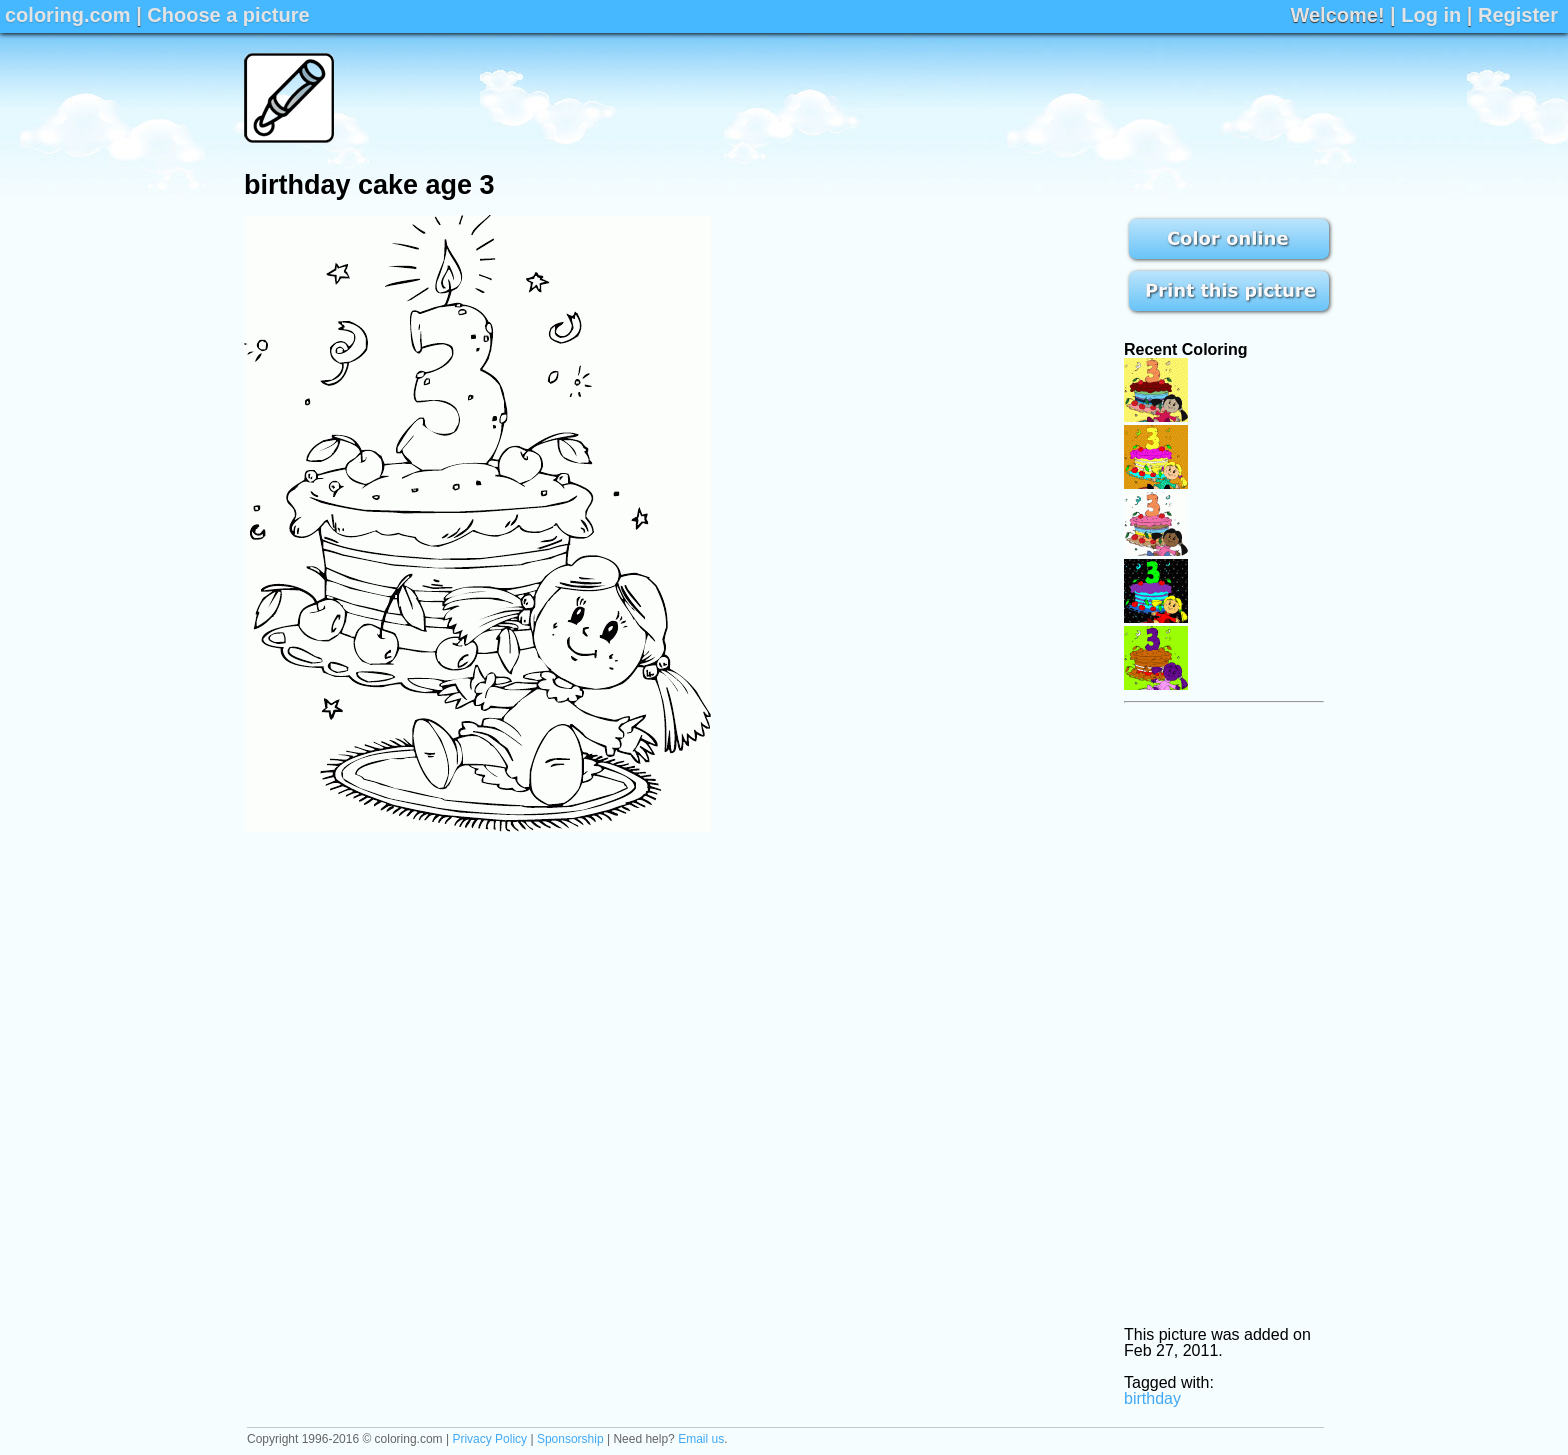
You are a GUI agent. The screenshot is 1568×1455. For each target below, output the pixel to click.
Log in (1431, 15)
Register (1518, 15)
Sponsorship (570, 1439)
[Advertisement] (960, 98)
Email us (701, 1439)
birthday (1152, 1398)
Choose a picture (228, 15)
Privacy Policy (489, 1439)
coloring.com (68, 15)
